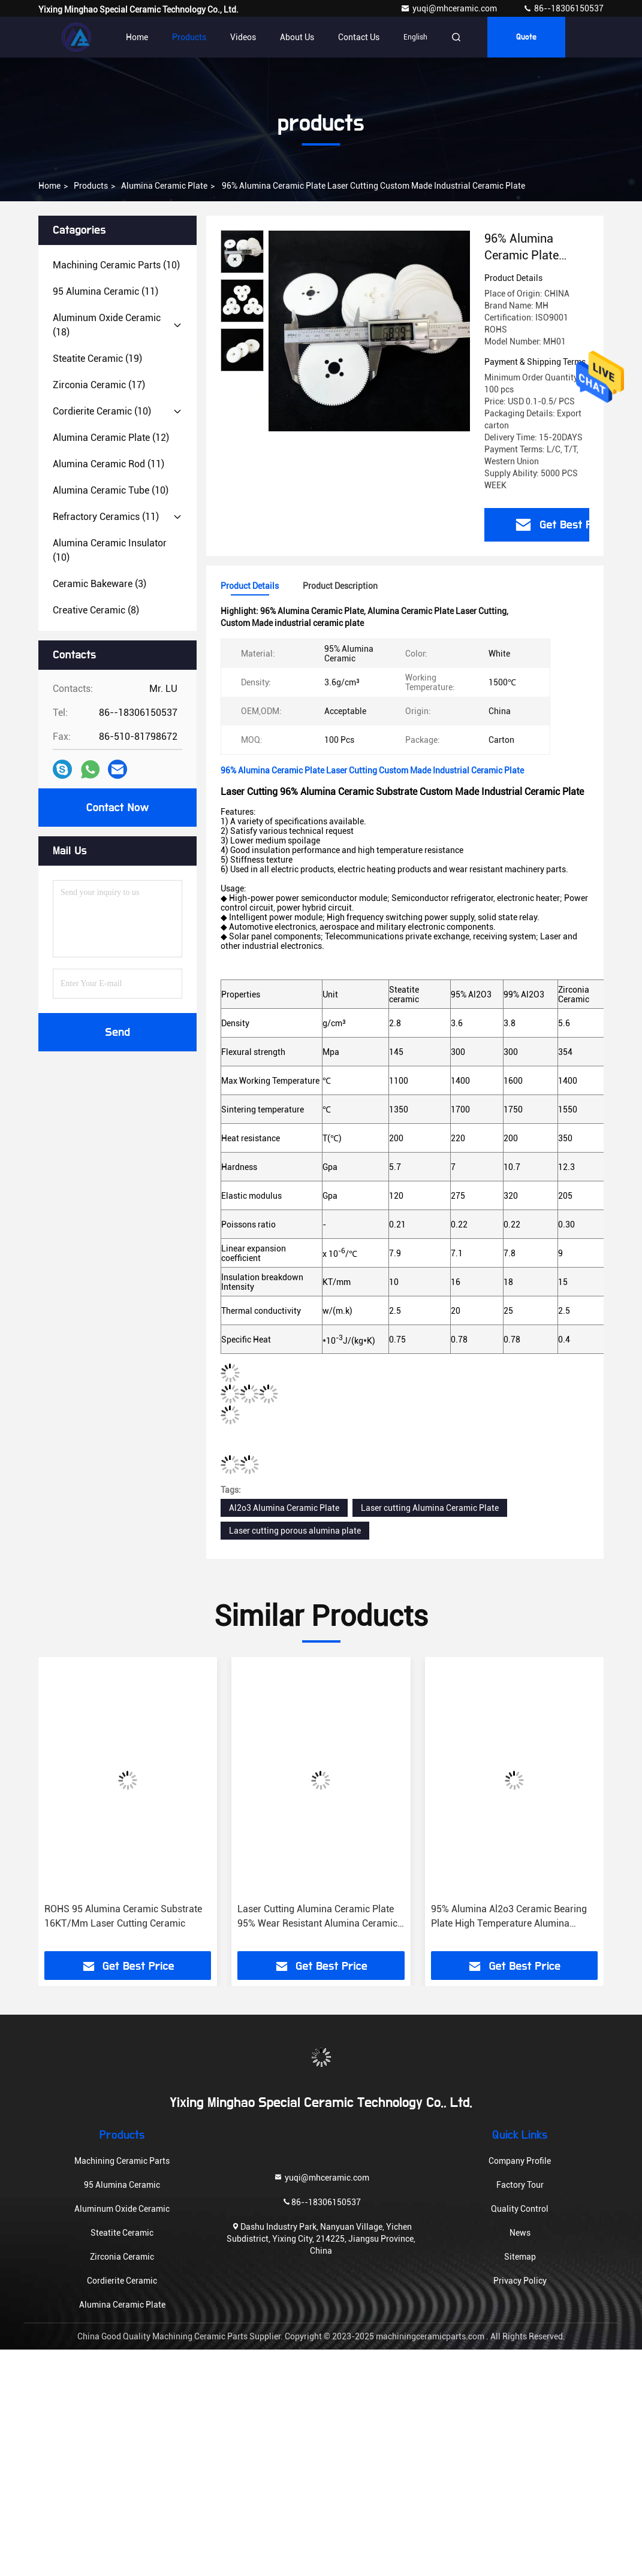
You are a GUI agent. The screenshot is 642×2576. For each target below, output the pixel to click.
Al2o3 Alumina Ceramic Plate (284, 1508)
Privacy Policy (520, 2280)
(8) (96, 610)
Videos (243, 37)
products (91, 186)
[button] (64, 1808)
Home (137, 37)
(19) (97, 358)
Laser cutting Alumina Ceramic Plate (430, 1508)
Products (189, 37)
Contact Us (358, 37)
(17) (99, 385)
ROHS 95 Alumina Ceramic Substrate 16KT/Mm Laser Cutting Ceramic (123, 1916)
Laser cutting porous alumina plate (295, 1530)
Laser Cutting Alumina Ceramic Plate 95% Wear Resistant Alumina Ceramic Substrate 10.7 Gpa (317, 1917)
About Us (297, 37)
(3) (99, 583)
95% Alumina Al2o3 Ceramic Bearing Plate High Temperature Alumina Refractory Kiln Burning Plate (509, 1917)
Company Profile (520, 2161)
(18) (107, 325)
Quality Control (519, 2209)
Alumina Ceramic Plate (164, 186)
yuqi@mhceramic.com (449, 8)
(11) (105, 291)
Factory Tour (520, 2185)
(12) (111, 437)
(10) (116, 265)
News (520, 2233)
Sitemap (520, 2256)
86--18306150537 (563, 8)
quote (526, 37)
